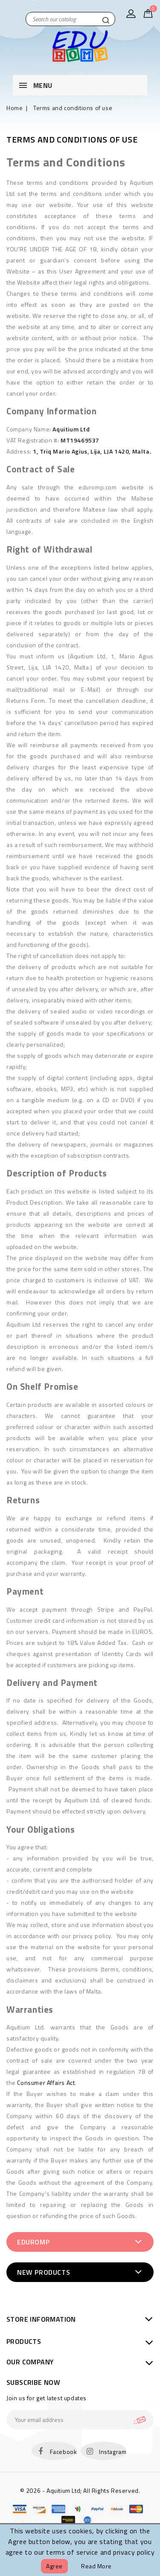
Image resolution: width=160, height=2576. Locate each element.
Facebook (63, 2451)
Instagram (112, 2451)
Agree (54, 2565)
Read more (96, 2565)
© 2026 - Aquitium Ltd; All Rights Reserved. (80, 2490)
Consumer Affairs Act (46, 2082)
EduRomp (33, 2242)
